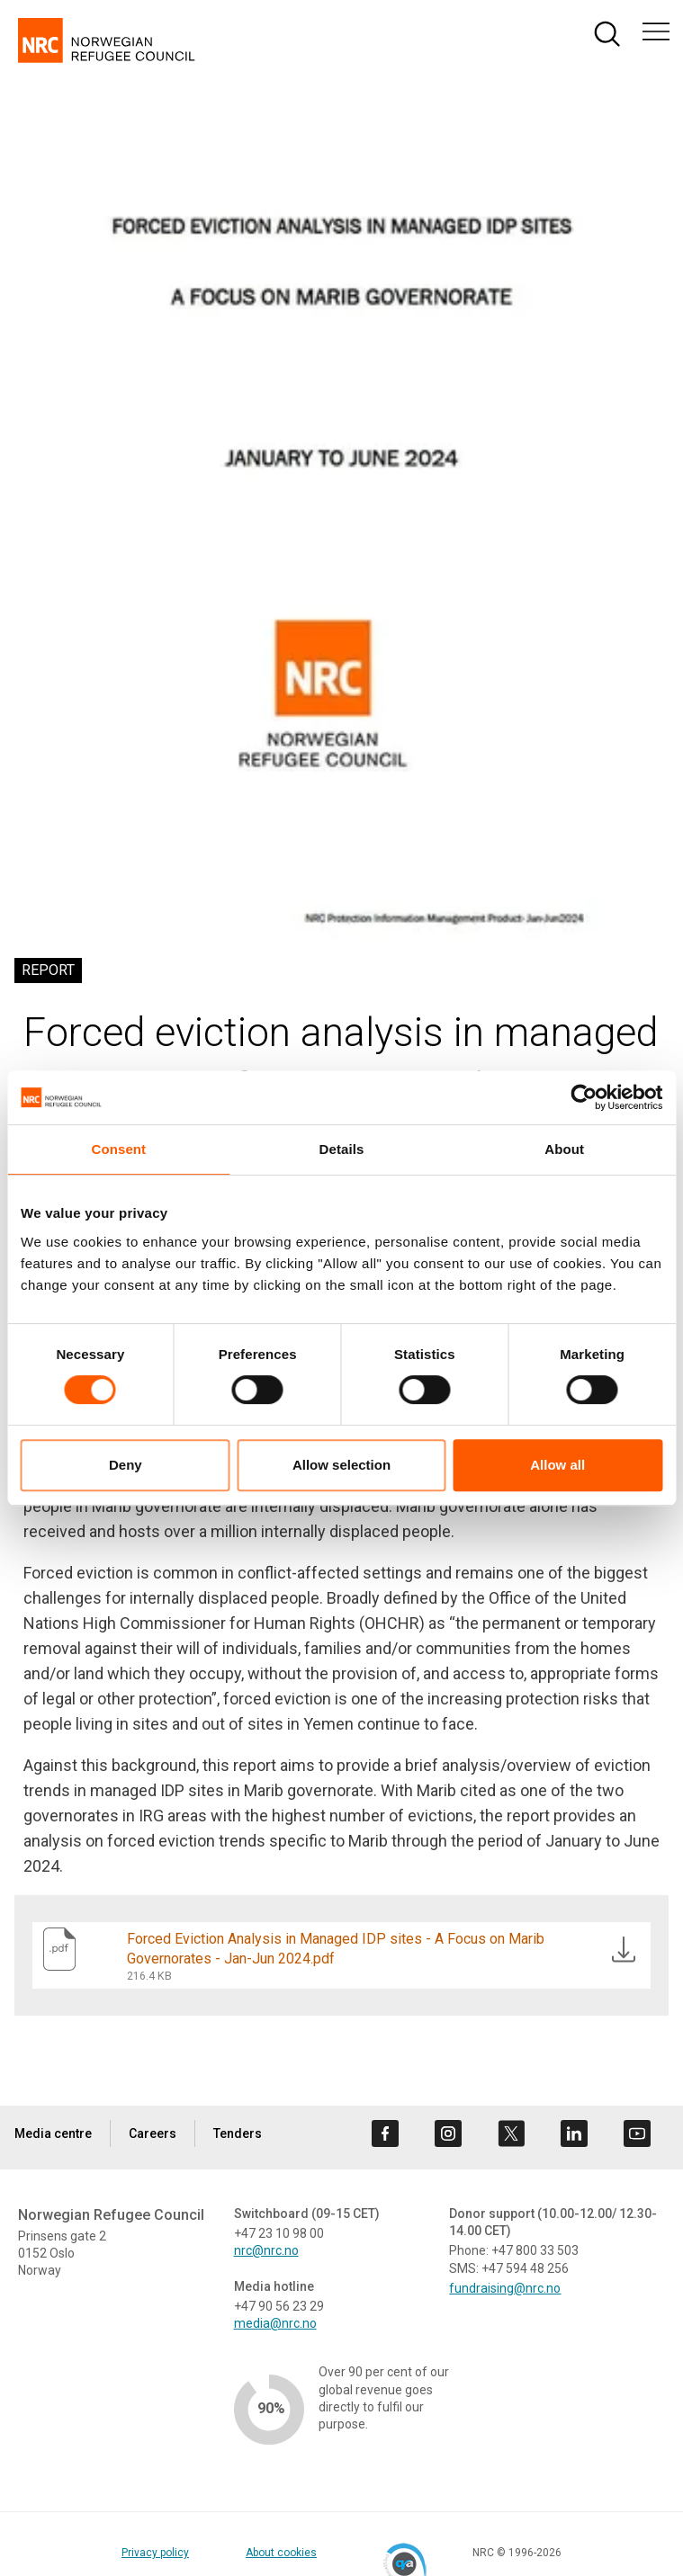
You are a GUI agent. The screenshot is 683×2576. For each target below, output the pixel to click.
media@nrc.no (275, 2323)
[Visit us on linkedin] (574, 2133)
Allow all (557, 1464)
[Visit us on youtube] (637, 2133)
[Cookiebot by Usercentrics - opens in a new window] (583, 1097)
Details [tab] (341, 1149)
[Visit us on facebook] (385, 2133)
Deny (125, 1464)
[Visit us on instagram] (448, 2133)
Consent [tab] (118, 1149)
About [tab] (564, 1149)
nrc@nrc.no (266, 2250)
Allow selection (341, 1464)
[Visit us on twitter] (511, 2133)
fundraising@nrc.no (505, 2288)
